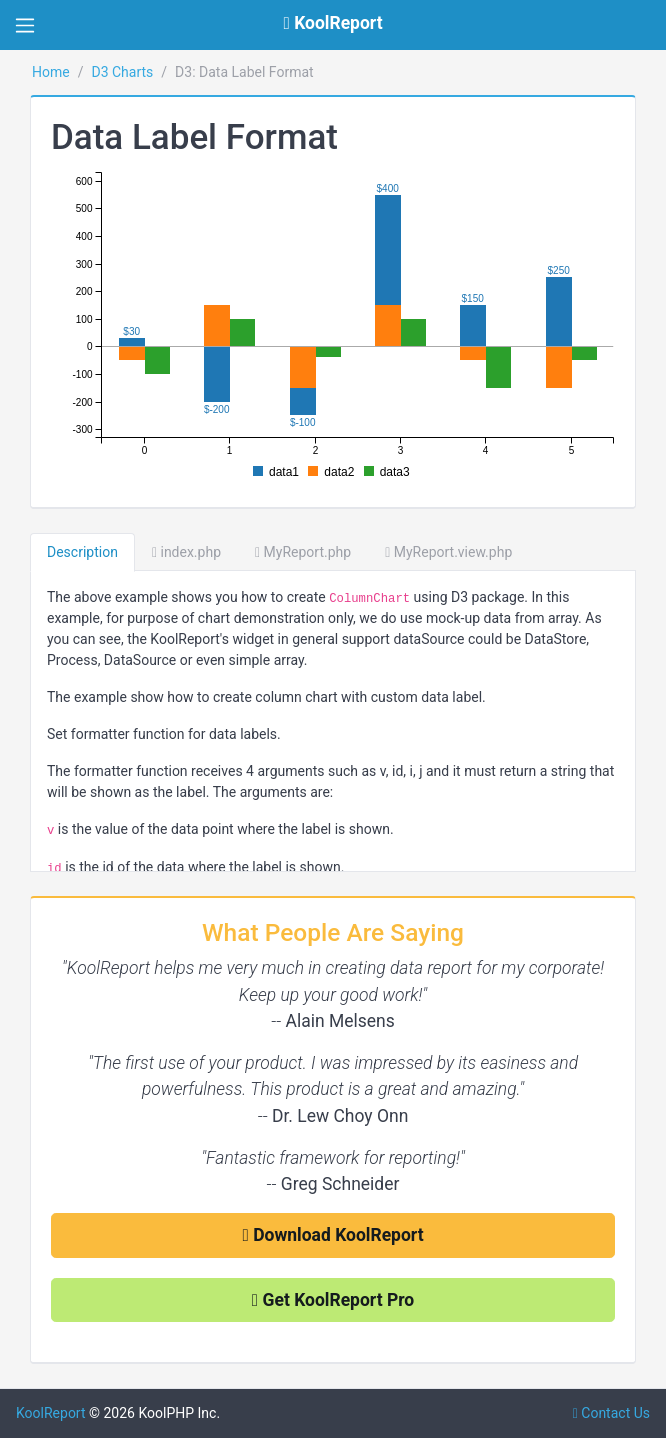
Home (51, 72)
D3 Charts (122, 72)
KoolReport (51, 1413)
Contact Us (611, 1413)
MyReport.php (303, 552)
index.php (186, 552)
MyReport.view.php (448, 552)
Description (82, 552)
